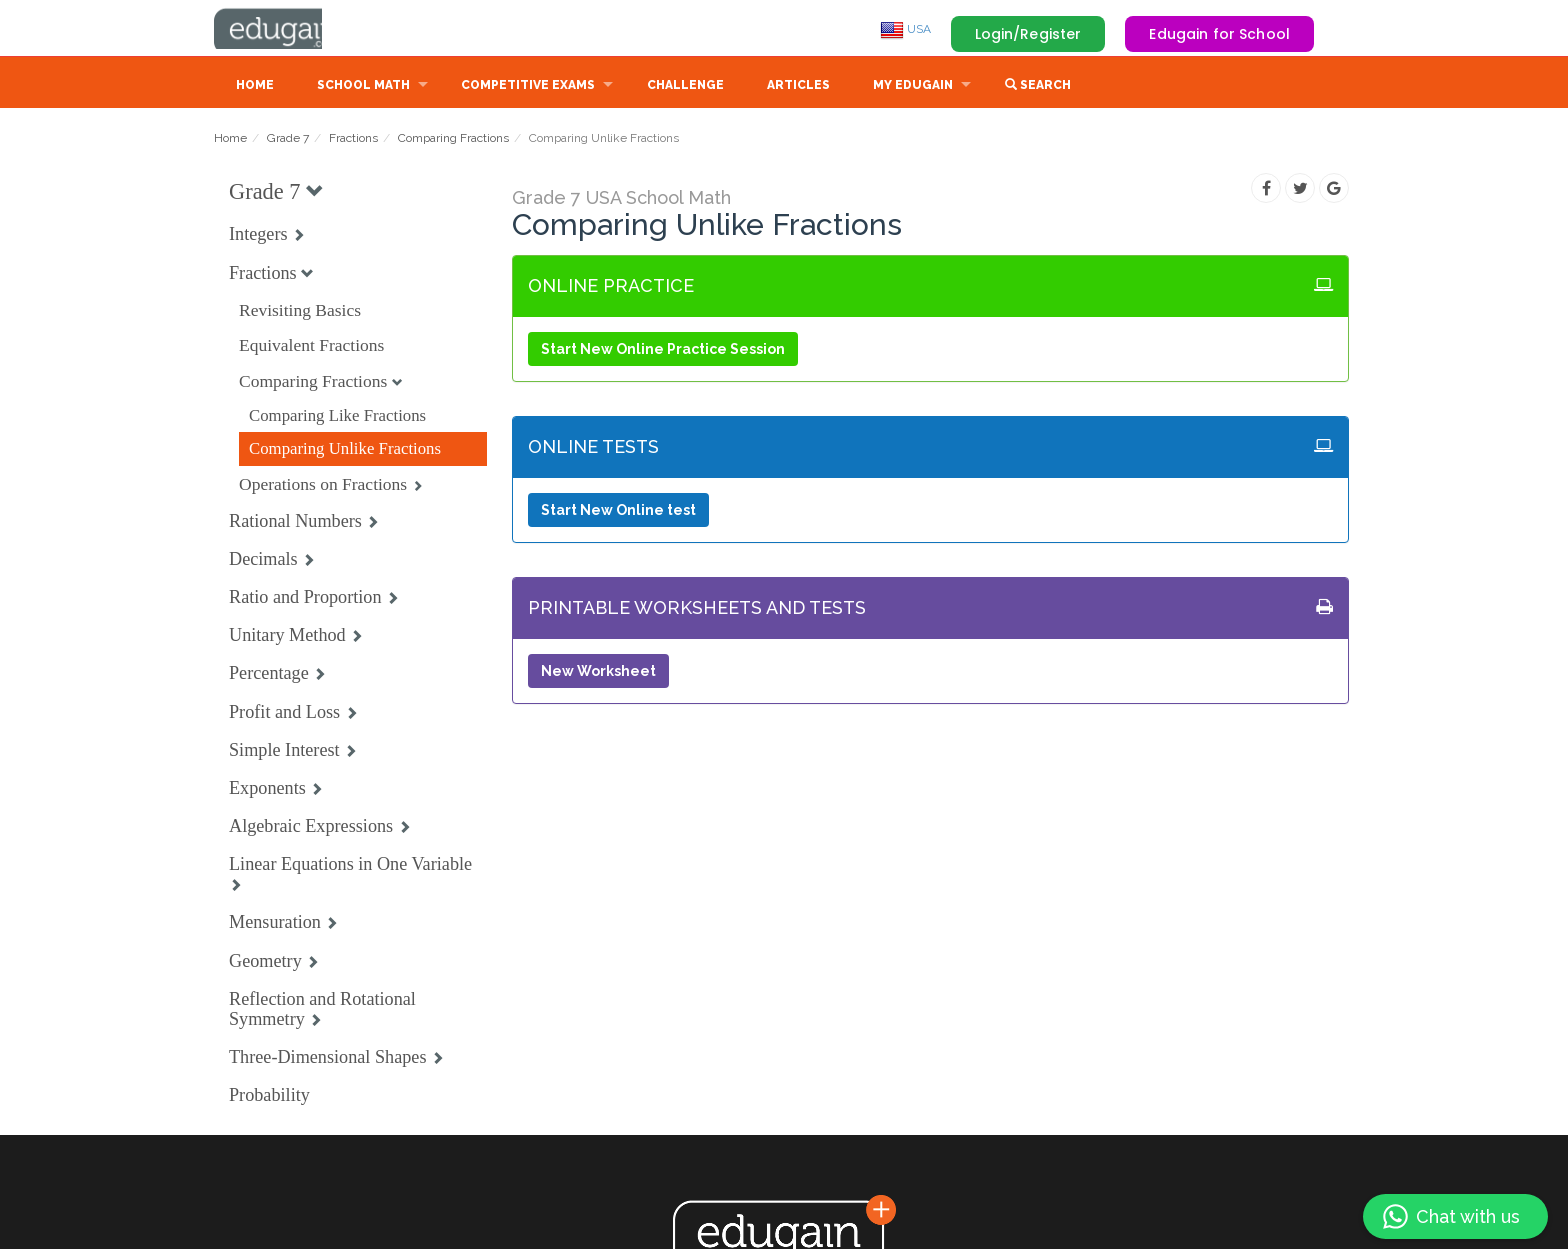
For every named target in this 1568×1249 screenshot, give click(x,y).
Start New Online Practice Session (663, 351)
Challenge (685, 87)
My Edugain (913, 87)
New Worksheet (598, 673)
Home (255, 87)
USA (905, 29)
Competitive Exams (528, 87)
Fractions (353, 140)
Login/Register (1028, 34)
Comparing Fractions (453, 140)
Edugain (289, 29)
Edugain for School (1219, 34)
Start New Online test (618, 512)
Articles (798, 87)
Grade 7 (288, 140)
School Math (363, 87)
